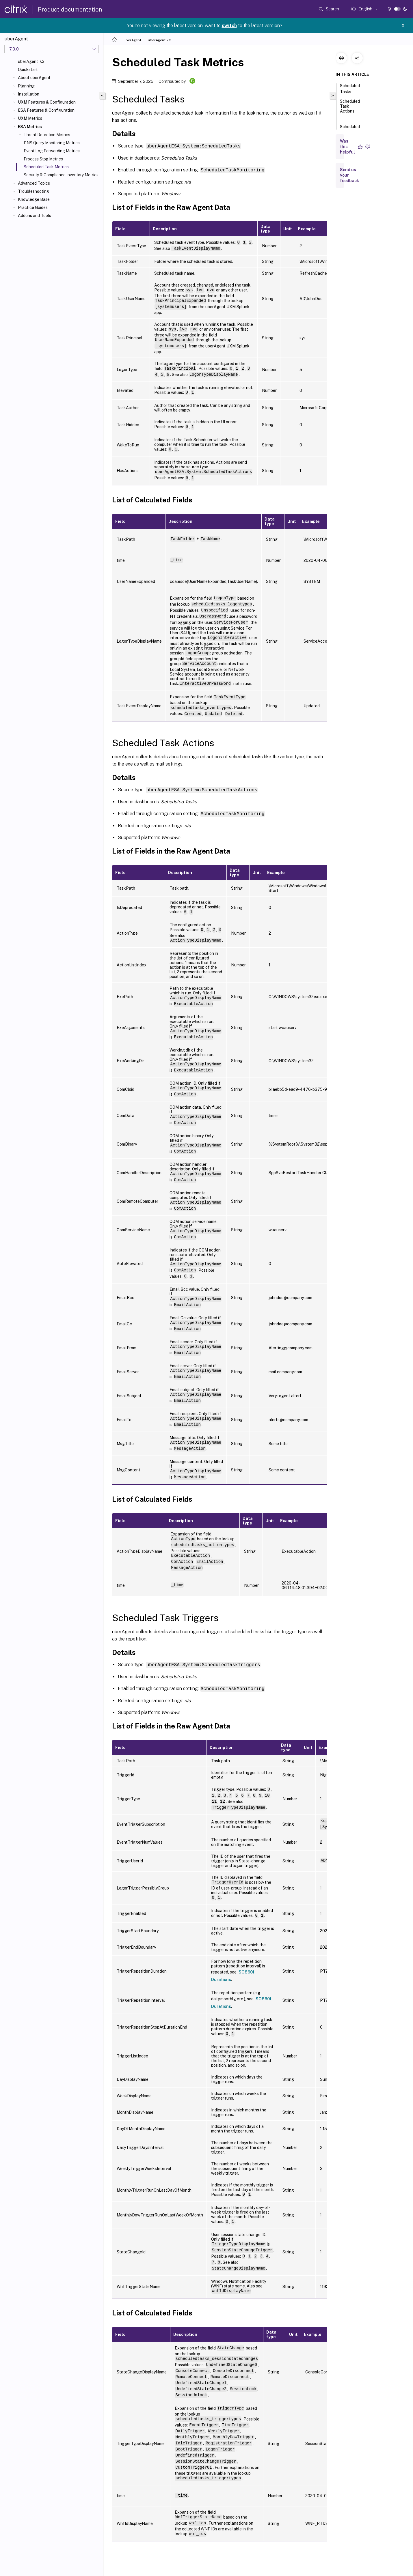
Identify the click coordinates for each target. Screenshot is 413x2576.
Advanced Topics (34, 183)
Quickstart (28, 69)
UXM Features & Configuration (47, 102)
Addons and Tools (34, 215)
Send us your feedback (349, 175)
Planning (26, 86)
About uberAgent (34, 77)
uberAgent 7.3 (31, 61)
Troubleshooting (33, 191)
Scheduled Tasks (350, 88)
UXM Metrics (30, 118)
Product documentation (70, 9)
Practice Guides (33, 207)
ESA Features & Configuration (46, 110)
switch (229, 25)
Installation (28, 94)
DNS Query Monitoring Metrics (52, 143)
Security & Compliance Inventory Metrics (61, 175)
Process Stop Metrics (43, 159)
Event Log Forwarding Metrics (52, 151)
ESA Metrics (30, 126)
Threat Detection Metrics (47, 134)
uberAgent (132, 40)
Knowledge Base (34, 199)
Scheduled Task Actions (350, 109)
